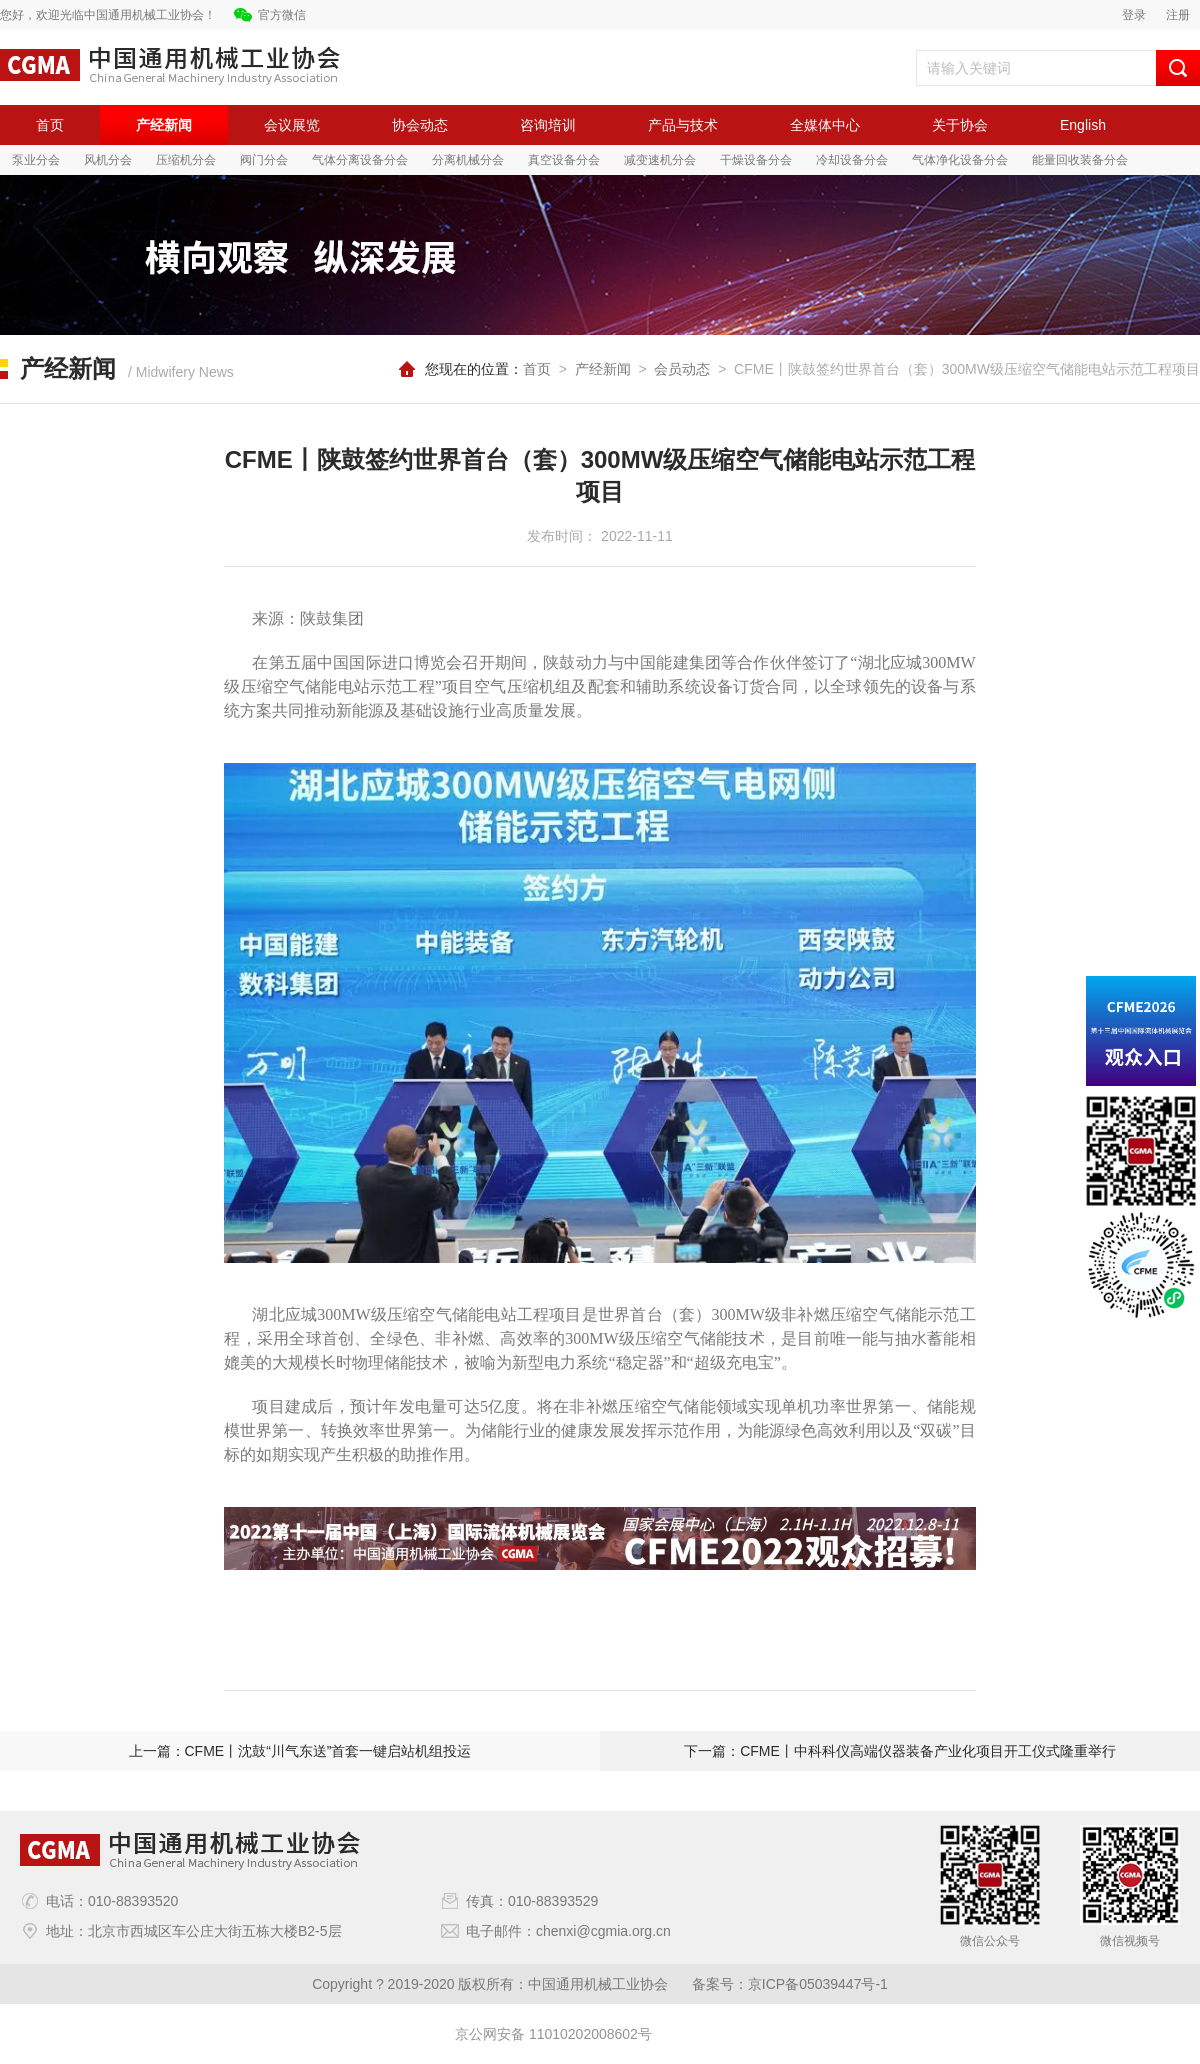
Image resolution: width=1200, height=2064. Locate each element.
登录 (1134, 15)
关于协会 (960, 125)
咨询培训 (548, 125)
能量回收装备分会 (1080, 160)
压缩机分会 (186, 160)
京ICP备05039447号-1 (818, 1984)
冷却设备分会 (852, 160)
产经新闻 (164, 125)
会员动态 (682, 369)
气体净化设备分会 (960, 160)
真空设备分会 (564, 160)
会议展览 (292, 125)
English (1083, 125)
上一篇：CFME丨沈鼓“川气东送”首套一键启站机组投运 (300, 1751)
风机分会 (108, 160)
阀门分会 (264, 160)
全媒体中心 (825, 125)
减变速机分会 (660, 160)
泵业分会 (36, 160)
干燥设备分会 (756, 160)
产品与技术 (683, 125)
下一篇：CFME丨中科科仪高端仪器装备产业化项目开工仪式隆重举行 (900, 1751)
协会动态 (420, 125)
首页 (50, 125)
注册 (1178, 15)
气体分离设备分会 (360, 160)
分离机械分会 (468, 160)
